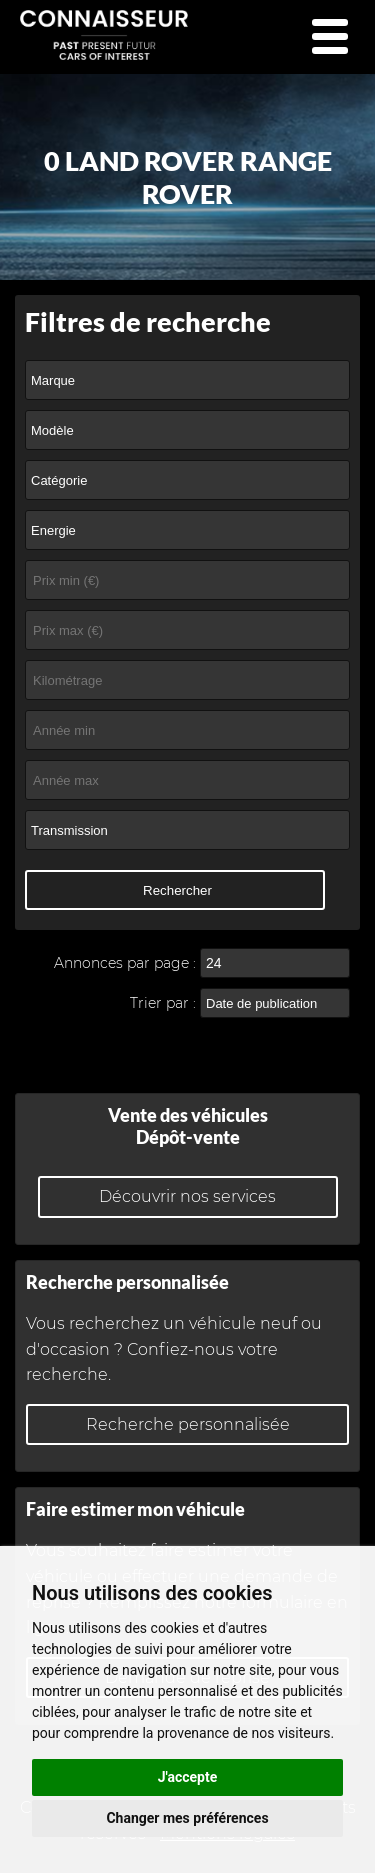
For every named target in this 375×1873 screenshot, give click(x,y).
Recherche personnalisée (188, 1424)
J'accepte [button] (188, 1777)
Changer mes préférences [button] (187, 1818)
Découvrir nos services (187, 1196)
